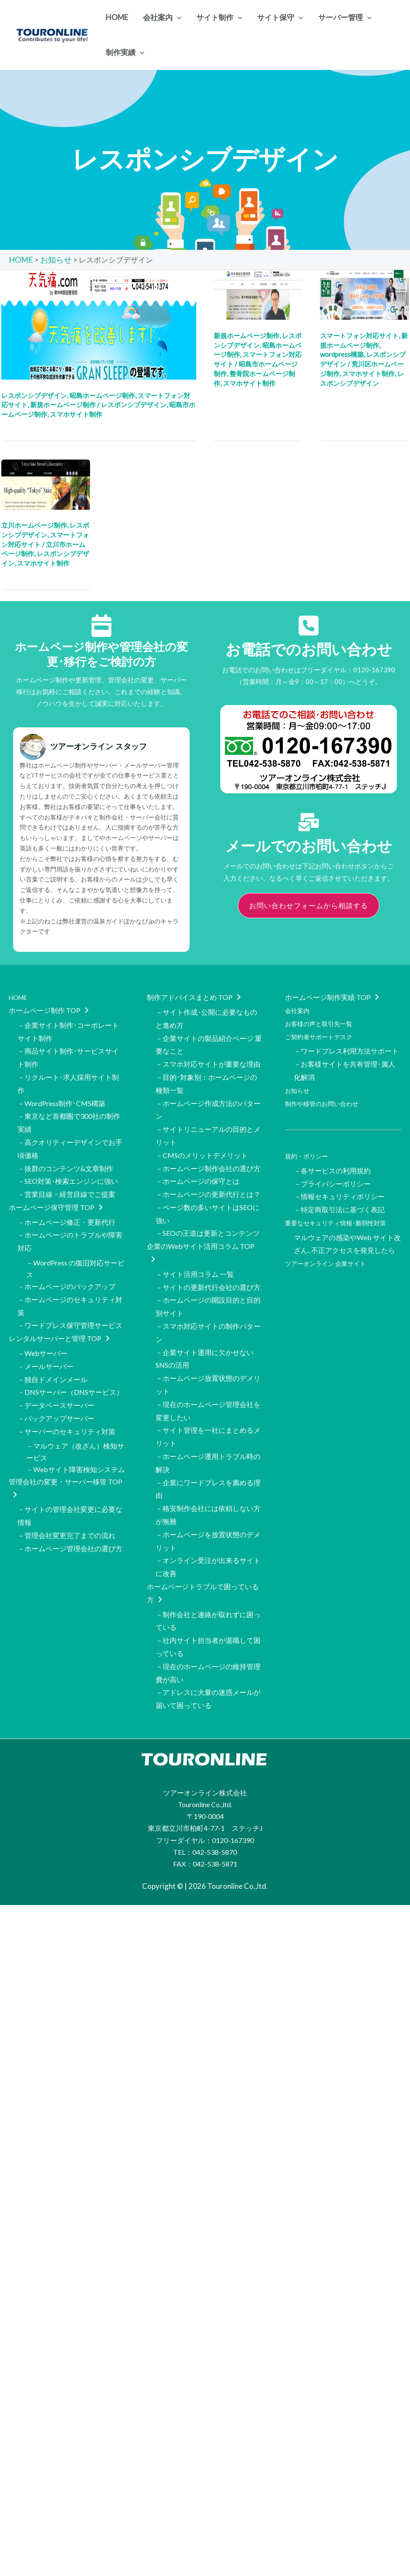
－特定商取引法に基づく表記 (339, 1194)
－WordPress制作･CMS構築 (61, 1093)
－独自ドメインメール (52, 1348)
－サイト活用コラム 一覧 (195, 1249)
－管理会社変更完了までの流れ (66, 1495)
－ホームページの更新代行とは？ (208, 1176)
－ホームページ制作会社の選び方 (208, 1152)
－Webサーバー (42, 1325)
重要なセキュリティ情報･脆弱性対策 (342, 1206)
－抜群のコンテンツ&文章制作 (65, 1152)
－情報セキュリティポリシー (339, 1182)
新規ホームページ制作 (63, 404)
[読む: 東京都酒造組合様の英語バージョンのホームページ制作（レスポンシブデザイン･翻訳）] (45, 483)
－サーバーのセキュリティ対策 (66, 1396)
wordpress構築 (342, 354)
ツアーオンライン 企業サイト (331, 1243)
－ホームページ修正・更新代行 (66, 1202)
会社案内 (299, 1008)
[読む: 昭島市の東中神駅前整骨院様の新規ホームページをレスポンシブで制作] (258, 293)
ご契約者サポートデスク (323, 1032)
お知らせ (299, 1081)
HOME (20, 996)
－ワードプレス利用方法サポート (346, 1046)
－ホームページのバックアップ (66, 1263)
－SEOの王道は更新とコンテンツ (208, 1212)
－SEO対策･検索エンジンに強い (67, 1164)
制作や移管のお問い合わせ (327, 1093)
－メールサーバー (45, 1336)
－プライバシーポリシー (332, 1170)
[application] (177, 17)
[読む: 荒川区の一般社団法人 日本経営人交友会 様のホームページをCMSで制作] (364, 293)
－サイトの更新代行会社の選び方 (208, 1261)
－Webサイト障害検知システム (75, 1434)
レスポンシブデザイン (34, 394)
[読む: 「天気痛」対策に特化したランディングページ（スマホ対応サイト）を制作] (98, 323)
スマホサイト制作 (76, 414)
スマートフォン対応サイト (359, 335)
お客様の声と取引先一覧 (323, 1020)
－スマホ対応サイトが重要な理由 (208, 1058)
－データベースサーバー (55, 1372)
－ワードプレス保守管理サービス (69, 1299)
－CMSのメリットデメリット (202, 1141)
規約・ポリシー (309, 1145)
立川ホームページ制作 (34, 525)
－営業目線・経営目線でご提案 (66, 1176)
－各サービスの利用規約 (332, 1158)
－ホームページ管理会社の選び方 (69, 1507)
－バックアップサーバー (55, 1384)
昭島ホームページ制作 (102, 394)
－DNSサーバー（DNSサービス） (70, 1360)
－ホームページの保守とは (198, 1164)
